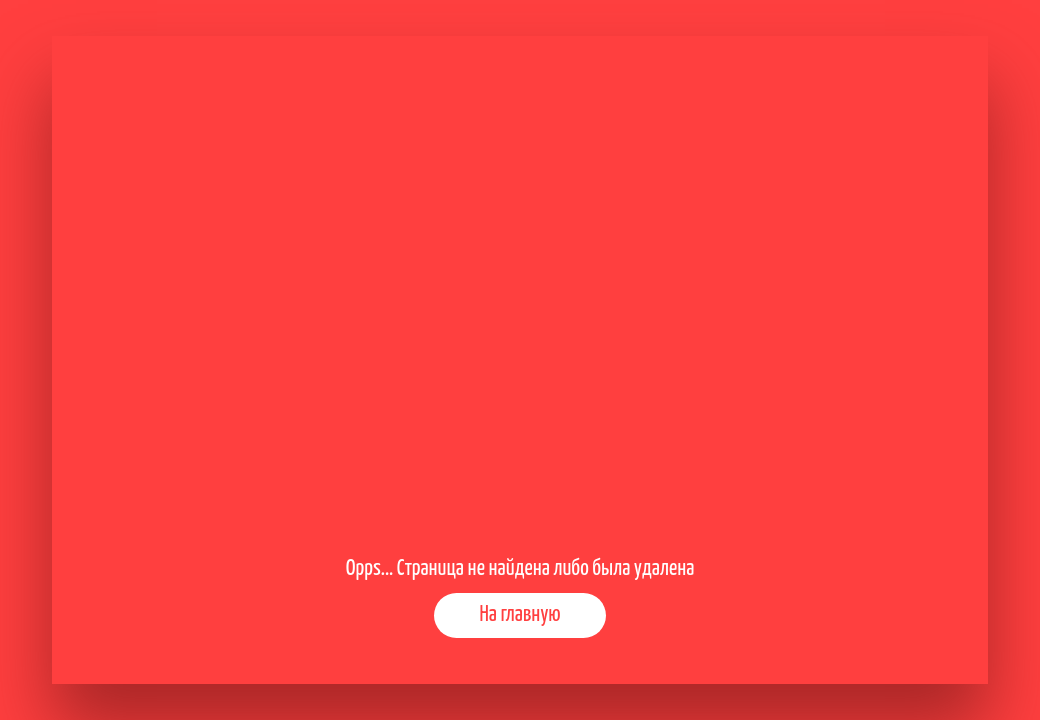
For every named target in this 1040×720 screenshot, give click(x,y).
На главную (519, 615)
